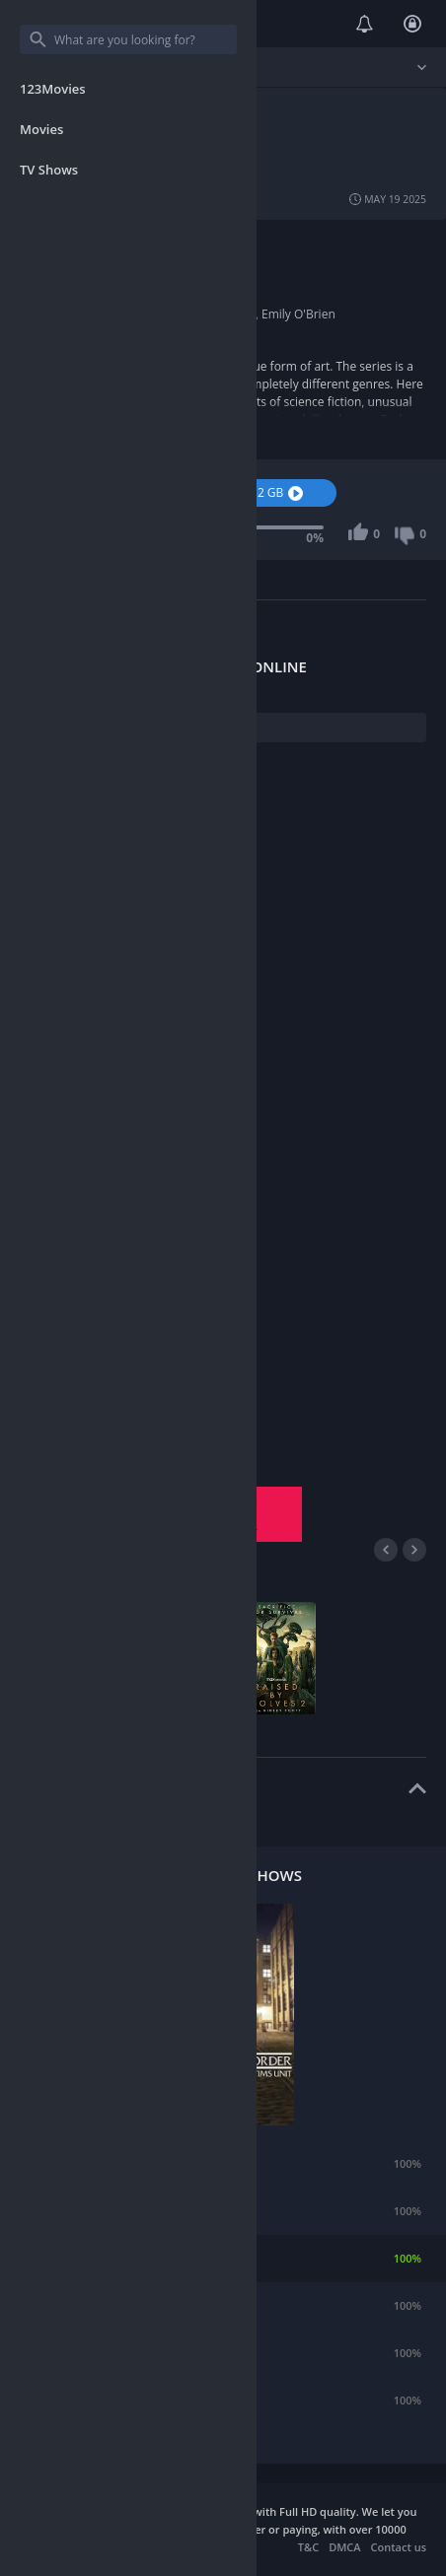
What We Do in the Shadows (135, 2352)
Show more (54, 430)
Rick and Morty (101, 2163)
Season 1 (89, 1500)
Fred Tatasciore (141, 314)
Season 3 (89, 1527)
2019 (112, 296)
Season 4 (231, 1527)
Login (412, 23)
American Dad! (100, 2305)
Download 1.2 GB (248, 492)
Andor (78, 2400)
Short (176, 243)
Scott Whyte (222, 314)
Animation (127, 243)
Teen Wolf (88, 2210)
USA (110, 260)
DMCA (344, 2547)
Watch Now (89, 492)
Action (214, 243)
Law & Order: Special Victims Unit (149, 2258)
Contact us (398, 2547)
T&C (308, 2547)
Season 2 (231, 1500)
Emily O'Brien (298, 314)
